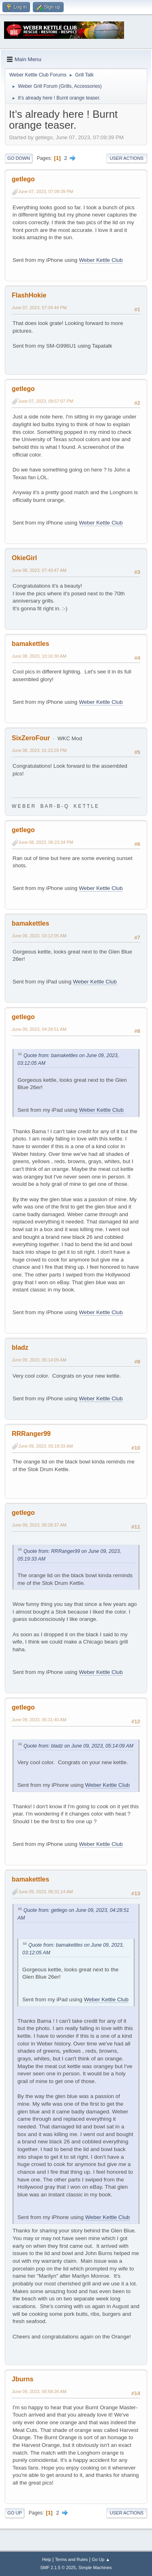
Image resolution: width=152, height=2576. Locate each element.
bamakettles (30, 643)
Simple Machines (95, 2567)
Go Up (14, 2512)
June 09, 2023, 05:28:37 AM (39, 1525)
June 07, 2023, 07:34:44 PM (39, 307)
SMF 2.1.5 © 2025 (58, 2567)
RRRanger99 (31, 1433)
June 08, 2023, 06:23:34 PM (45, 842)
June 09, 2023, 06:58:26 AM (39, 2391)
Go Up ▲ (101, 2559)
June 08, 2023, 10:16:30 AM (39, 656)
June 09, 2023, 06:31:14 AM (45, 1891)
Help (46, 2559)
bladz (20, 1347)
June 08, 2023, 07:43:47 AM (39, 570)
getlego (23, 179)
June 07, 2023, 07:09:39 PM (45, 191)
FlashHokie (29, 295)
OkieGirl (24, 557)
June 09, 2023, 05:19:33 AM (45, 1446)
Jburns (22, 2379)
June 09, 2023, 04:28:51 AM (39, 1029)
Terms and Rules (71, 2559)
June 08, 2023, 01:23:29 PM (39, 750)
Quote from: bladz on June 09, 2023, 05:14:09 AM (78, 1746)
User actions (126, 158)
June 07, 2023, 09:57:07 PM (45, 401)
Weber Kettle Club (101, 260)
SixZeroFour (31, 738)
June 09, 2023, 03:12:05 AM (39, 935)
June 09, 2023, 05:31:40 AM (39, 1719)
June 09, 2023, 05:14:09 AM (39, 1359)
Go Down (18, 158)
